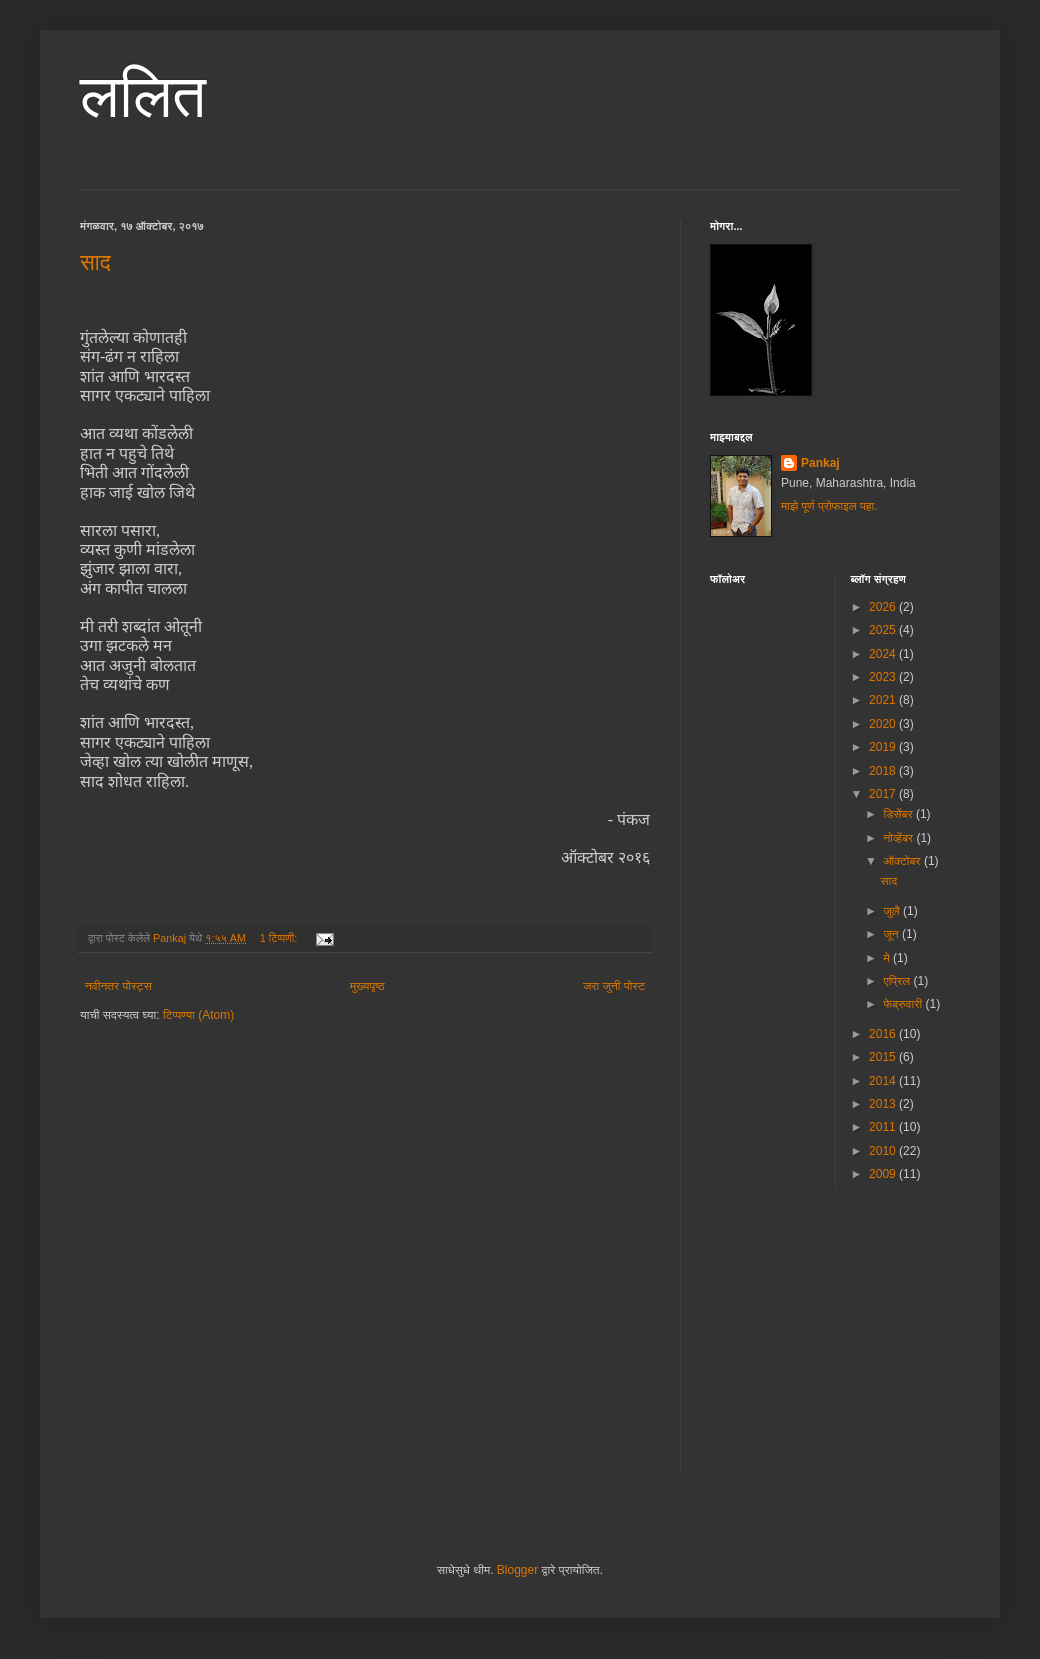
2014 (884, 1081)
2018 (884, 771)
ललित (143, 96)
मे (888, 958)
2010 (884, 1151)
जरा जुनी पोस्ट (614, 986)
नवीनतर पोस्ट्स (118, 986)
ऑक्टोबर (903, 861)
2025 (884, 630)
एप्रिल (898, 981)
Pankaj (820, 463)
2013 (884, 1104)
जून (892, 934)
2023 (884, 677)
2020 (884, 724)
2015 (884, 1057)
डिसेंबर (899, 814)
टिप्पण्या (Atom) (198, 1015)
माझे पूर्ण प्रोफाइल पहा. (829, 506)
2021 (884, 700)
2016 (884, 1034)
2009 (884, 1174)
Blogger (517, 1570)
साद (95, 262)
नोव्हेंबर (899, 838)
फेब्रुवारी (904, 1004)
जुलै (893, 911)
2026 (884, 607)
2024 (884, 654)
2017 (884, 794)
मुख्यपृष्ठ (367, 986)
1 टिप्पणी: (280, 938)
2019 (884, 747)
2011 (884, 1127)
